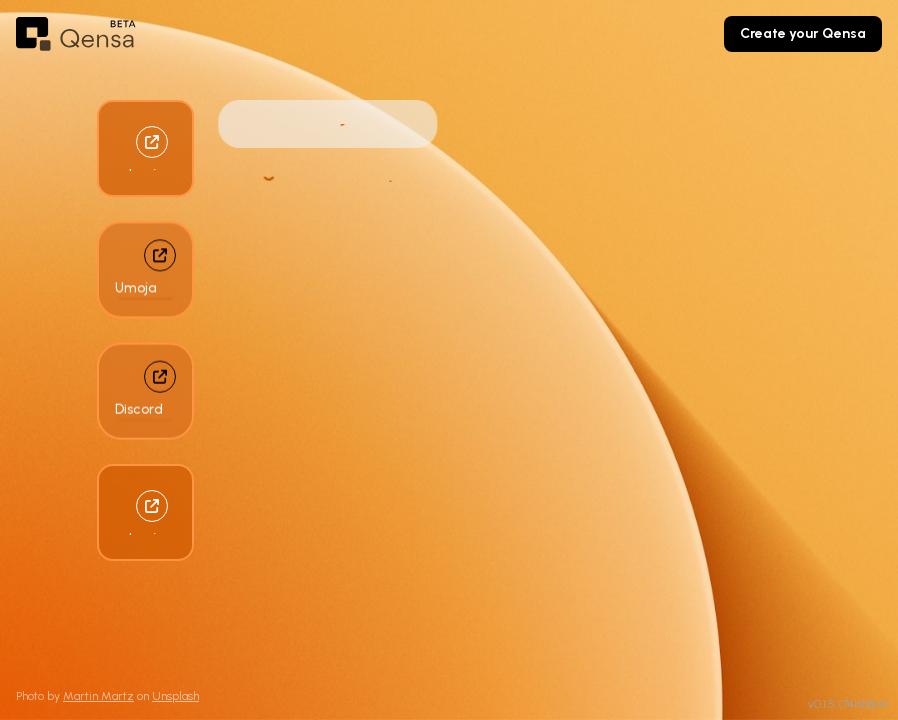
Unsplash (175, 696)
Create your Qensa (803, 33)
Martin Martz (98, 696)
